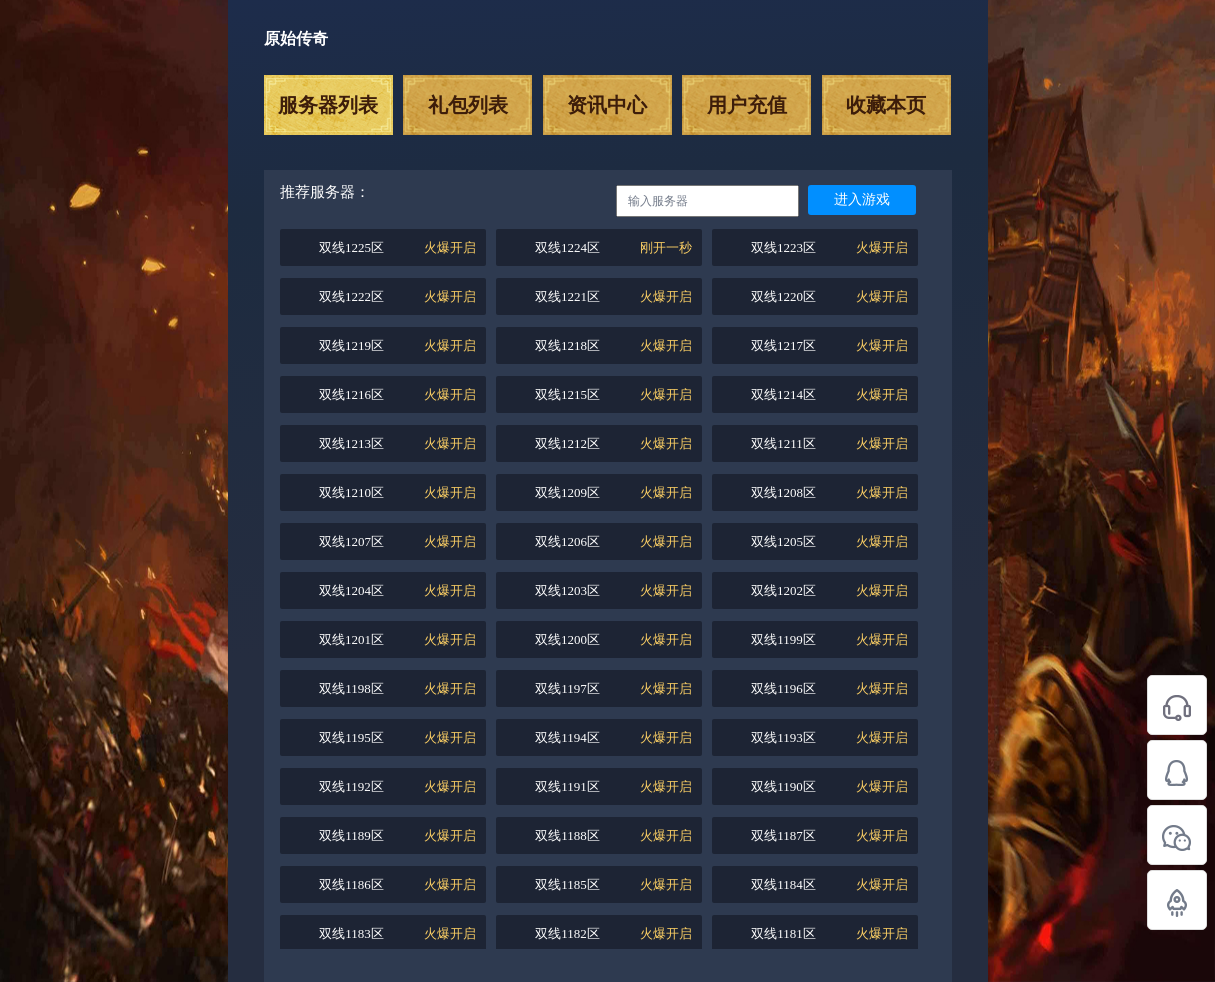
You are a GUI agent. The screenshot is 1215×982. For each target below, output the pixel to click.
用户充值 (747, 105)
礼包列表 (468, 105)
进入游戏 (862, 199)
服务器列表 (328, 105)
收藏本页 (886, 105)
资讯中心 (607, 105)
